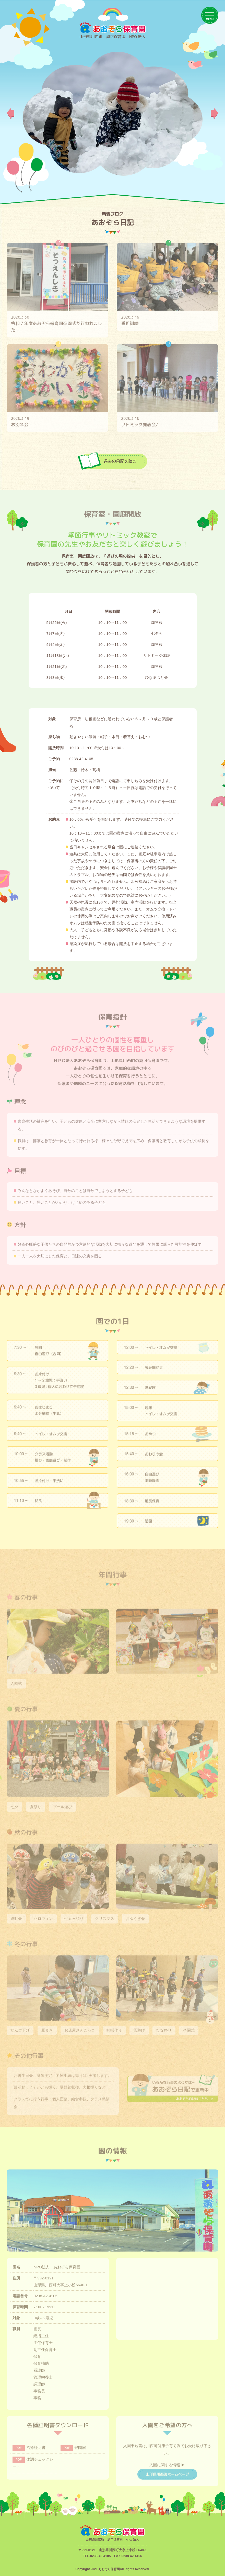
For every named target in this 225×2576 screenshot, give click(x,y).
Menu (209, 15)
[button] (10, 113)
